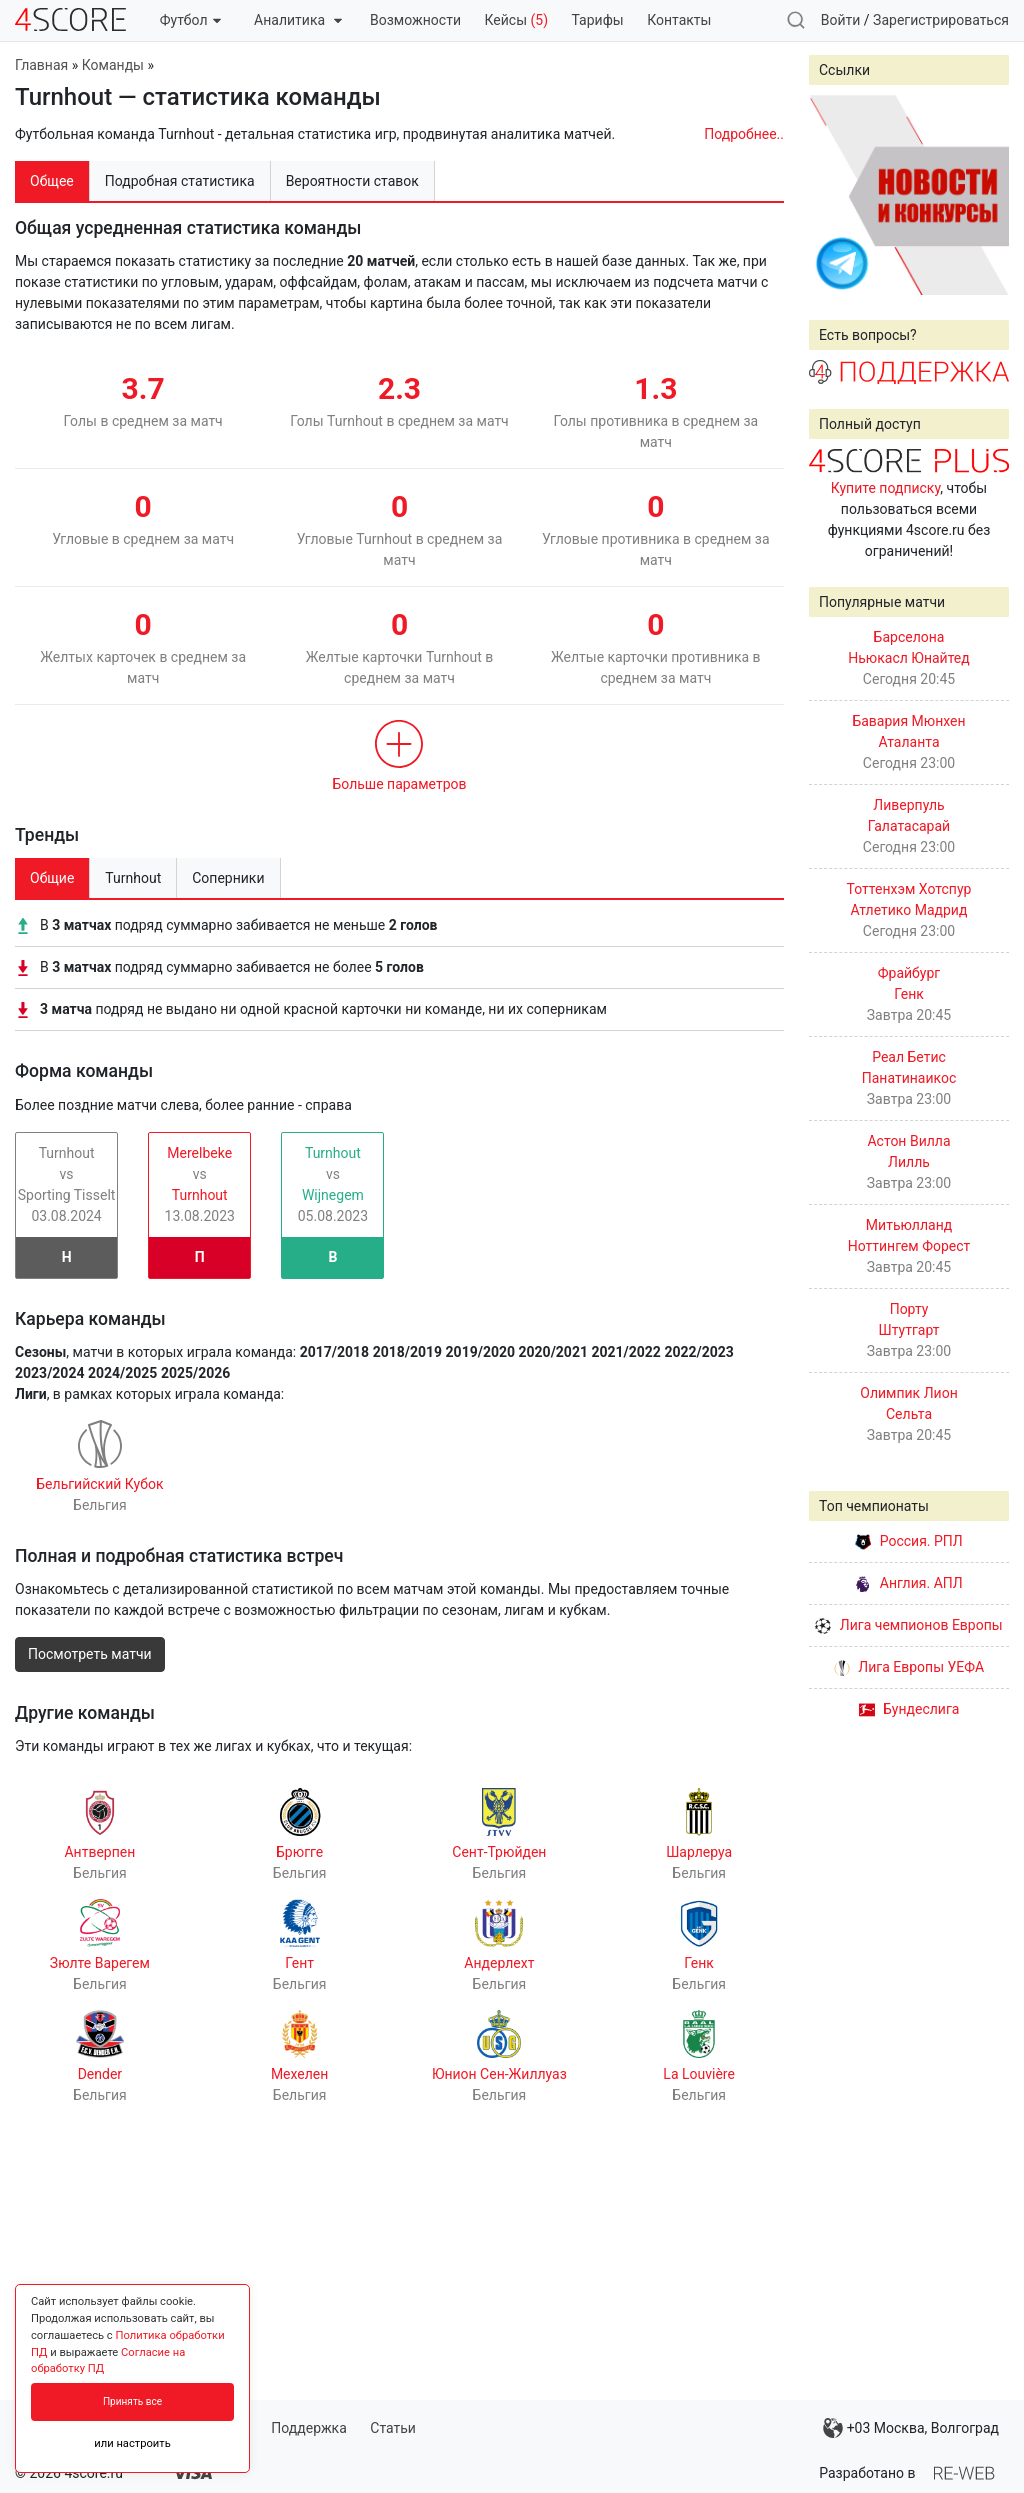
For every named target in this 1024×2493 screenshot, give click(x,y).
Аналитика (297, 20)
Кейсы (516, 20)
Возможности (415, 20)
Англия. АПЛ (908, 1583)
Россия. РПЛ (909, 1541)
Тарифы (598, 20)
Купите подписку (886, 488)
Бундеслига (909, 1709)
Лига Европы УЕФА (909, 1667)
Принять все (132, 2401)
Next (983, 195)
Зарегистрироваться (941, 20)
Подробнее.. (744, 134)
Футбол (190, 20)
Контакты (679, 20)
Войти (841, 20)
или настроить (132, 2443)
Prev (835, 195)
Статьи (393, 2428)
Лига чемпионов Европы (908, 1625)
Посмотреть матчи (90, 1654)
